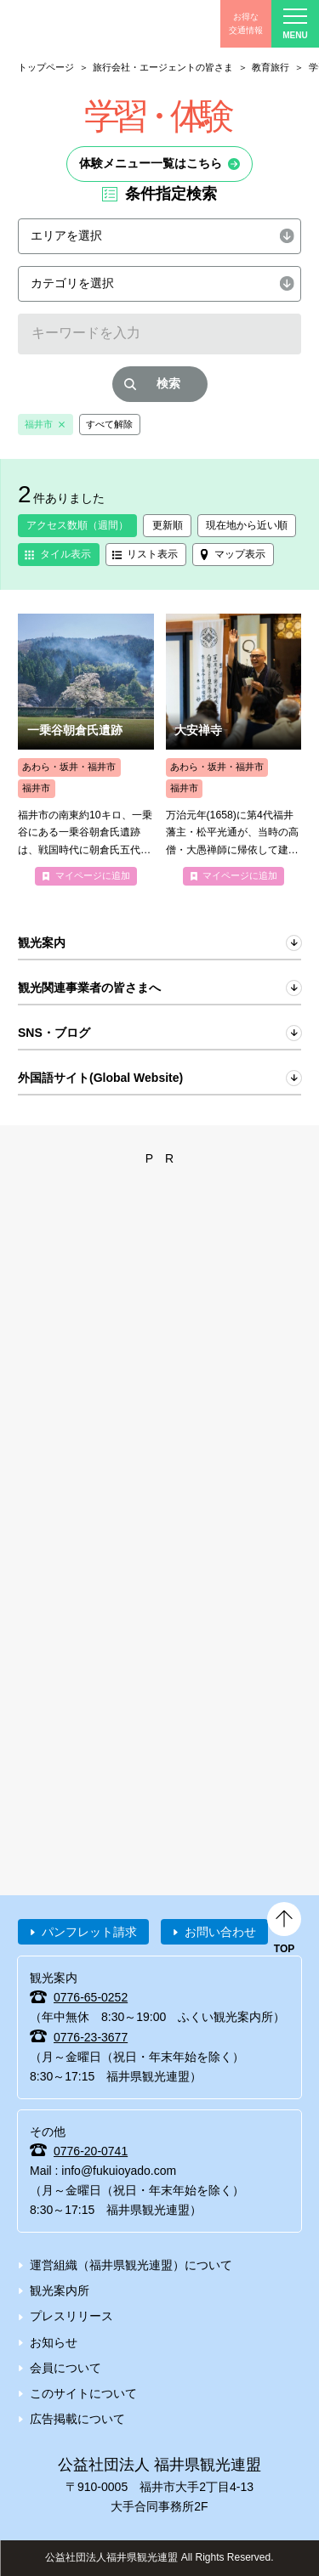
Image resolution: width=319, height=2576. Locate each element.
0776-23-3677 (91, 2037)
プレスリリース (71, 2316)
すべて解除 (109, 424)
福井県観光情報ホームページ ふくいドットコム (93, 23)
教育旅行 (270, 67)
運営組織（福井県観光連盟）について (131, 2265)
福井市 (39, 424)
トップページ (46, 67)
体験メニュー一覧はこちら (150, 163)
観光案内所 (59, 2290)
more (86, 750)
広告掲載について (77, 2419)
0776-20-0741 (91, 2151)
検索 (168, 383)
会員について (65, 2368)
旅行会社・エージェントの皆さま (163, 67)
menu (294, 24)
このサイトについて (83, 2393)
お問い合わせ (220, 1932)
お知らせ (53, 2342)
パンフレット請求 (89, 1932)
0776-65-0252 (91, 1997)
